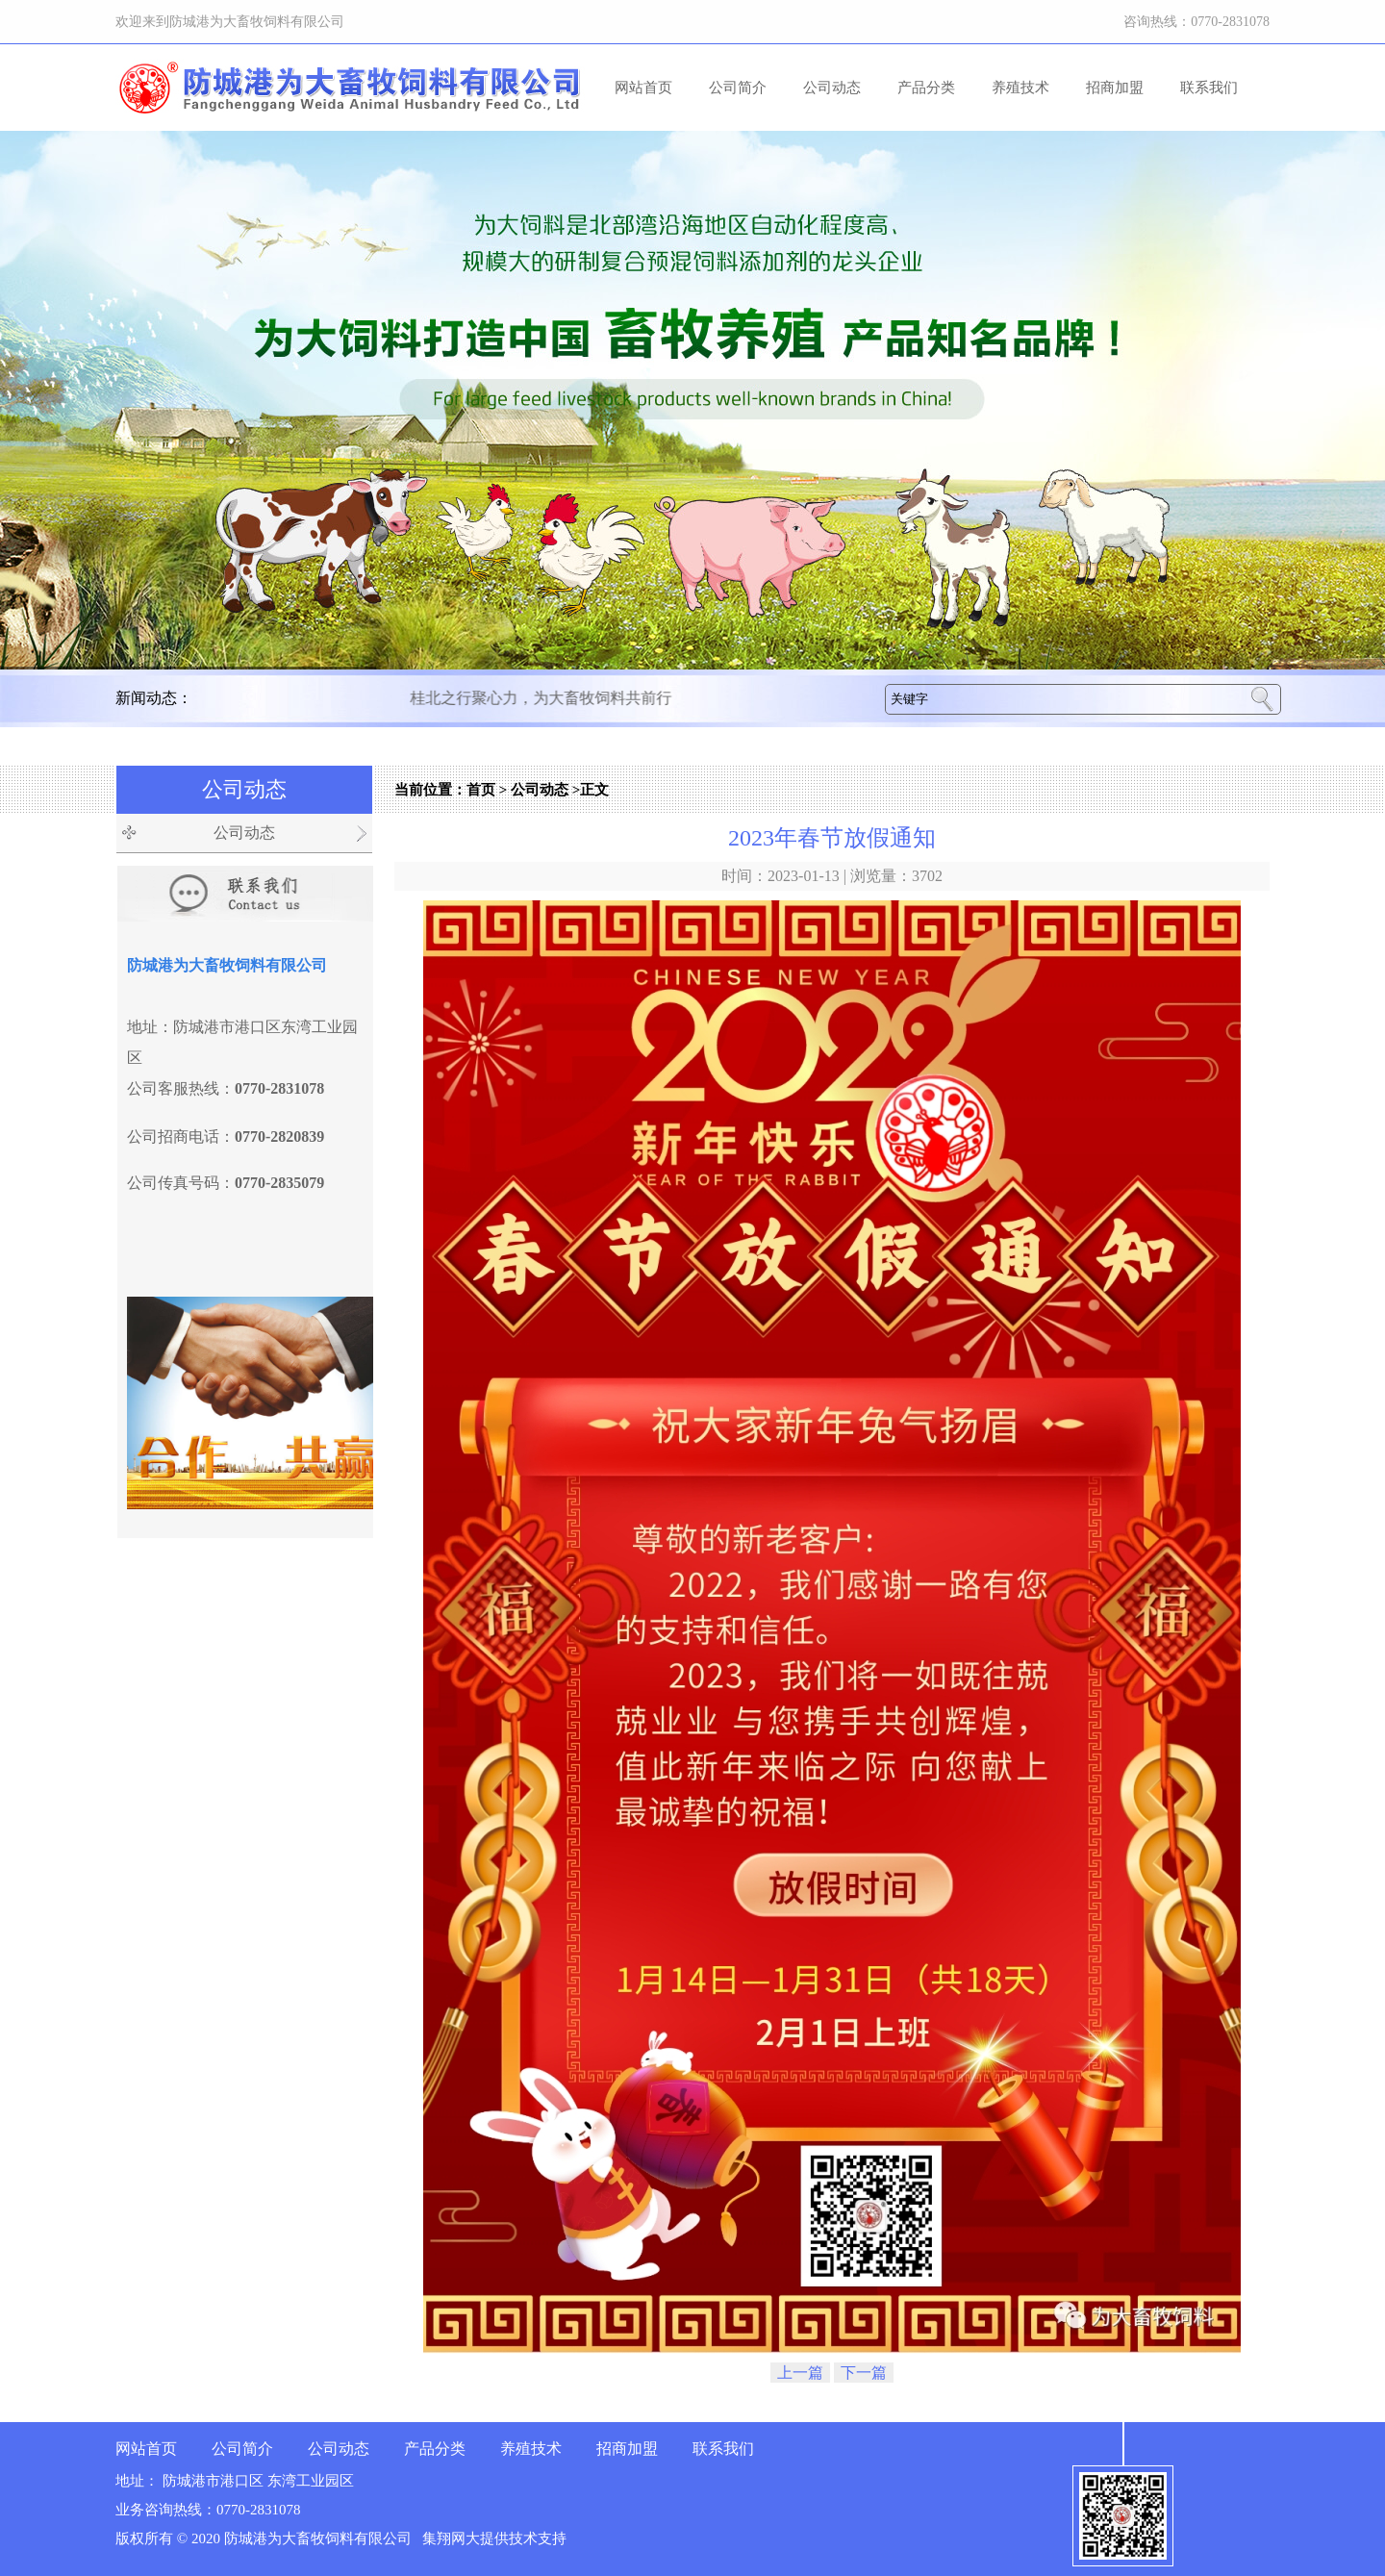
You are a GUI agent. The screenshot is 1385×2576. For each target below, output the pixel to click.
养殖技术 (1020, 87)
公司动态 (832, 87)
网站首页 (643, 87)
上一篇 (800, 2372)
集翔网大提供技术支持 (494, 2538)
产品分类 (926, 87)
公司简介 (738, 87)
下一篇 (864, 2372)
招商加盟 (1115, 87)
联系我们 (1209, 87)
